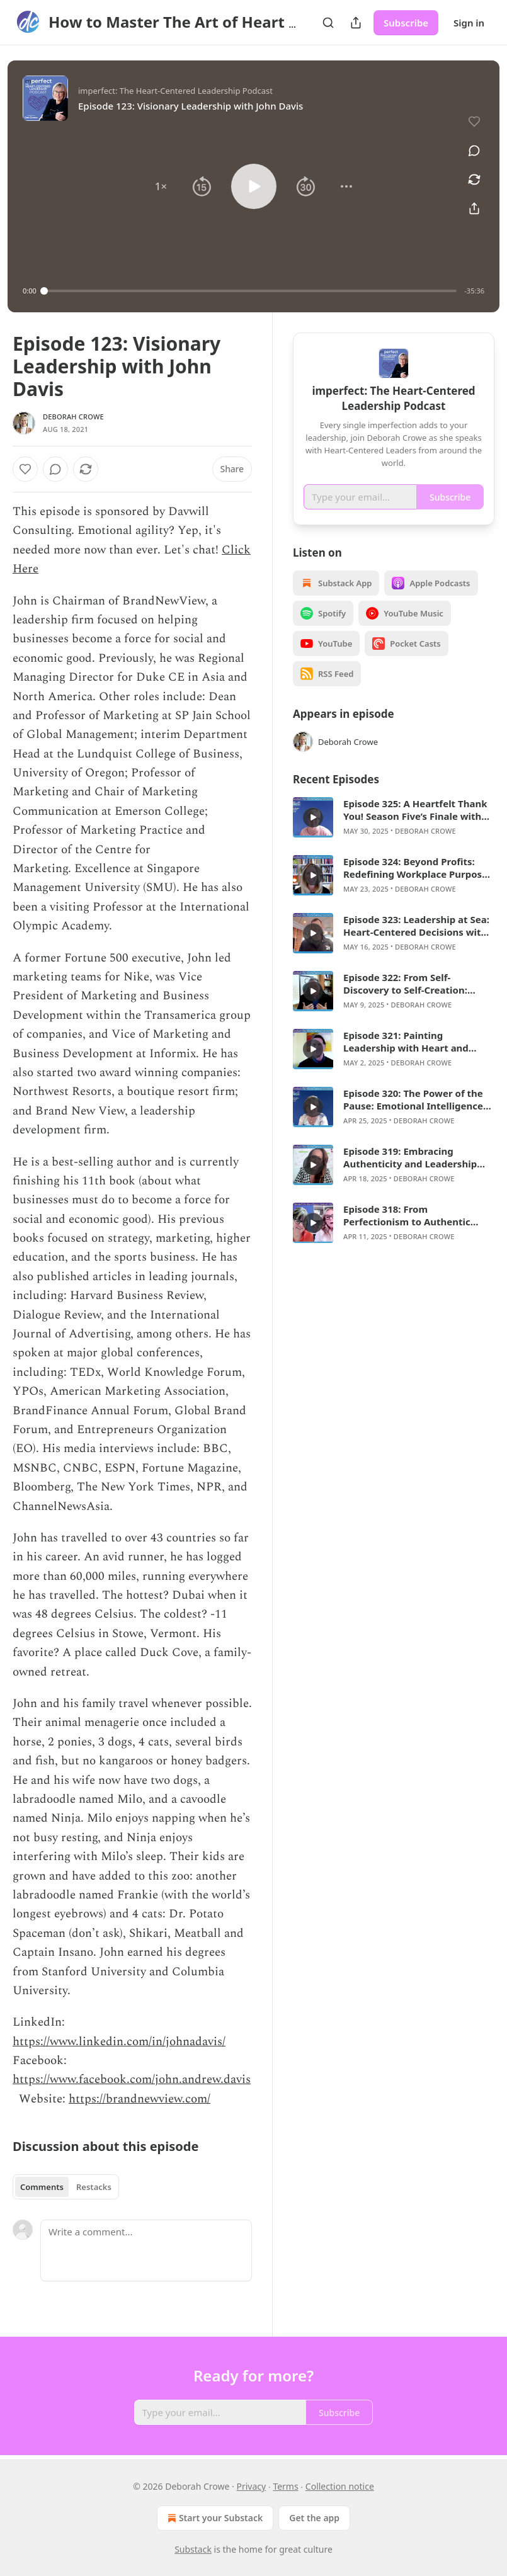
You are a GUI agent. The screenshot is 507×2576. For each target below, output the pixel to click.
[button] (160, 186)
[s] (313, 817)
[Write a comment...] (146, 2250)
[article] (393, 817)
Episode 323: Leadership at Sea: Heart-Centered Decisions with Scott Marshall (416, 925)
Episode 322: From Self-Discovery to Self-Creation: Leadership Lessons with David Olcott (415, 983)
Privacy (251, 2486)
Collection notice (339, 2486)
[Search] (328, 22)
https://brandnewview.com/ (139, 2099)
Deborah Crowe (73, 416)
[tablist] (66, 2186)
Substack (193, 2549)
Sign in (468, 22)
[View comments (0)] (474, 150)
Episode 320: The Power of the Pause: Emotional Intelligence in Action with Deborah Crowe (413, 1099)
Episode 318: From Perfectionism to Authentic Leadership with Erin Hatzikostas (406, 1215)
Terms (285, 2486)
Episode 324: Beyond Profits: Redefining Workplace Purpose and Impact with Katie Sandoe (415, 867)
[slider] (250, 291)
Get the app (314, 2518)
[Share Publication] (355, 22)
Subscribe (406, 22)
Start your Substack (214, 2518)
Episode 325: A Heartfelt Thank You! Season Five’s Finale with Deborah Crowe (415, 809)
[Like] (25, 469)
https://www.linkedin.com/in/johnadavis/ (119, 2042)
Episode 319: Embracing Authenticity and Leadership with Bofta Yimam (410, 1157)
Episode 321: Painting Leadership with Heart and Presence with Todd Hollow (406, 1041)
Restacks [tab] (93, 2187)
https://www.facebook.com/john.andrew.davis (132, 2079)
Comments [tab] (42, 2187)
